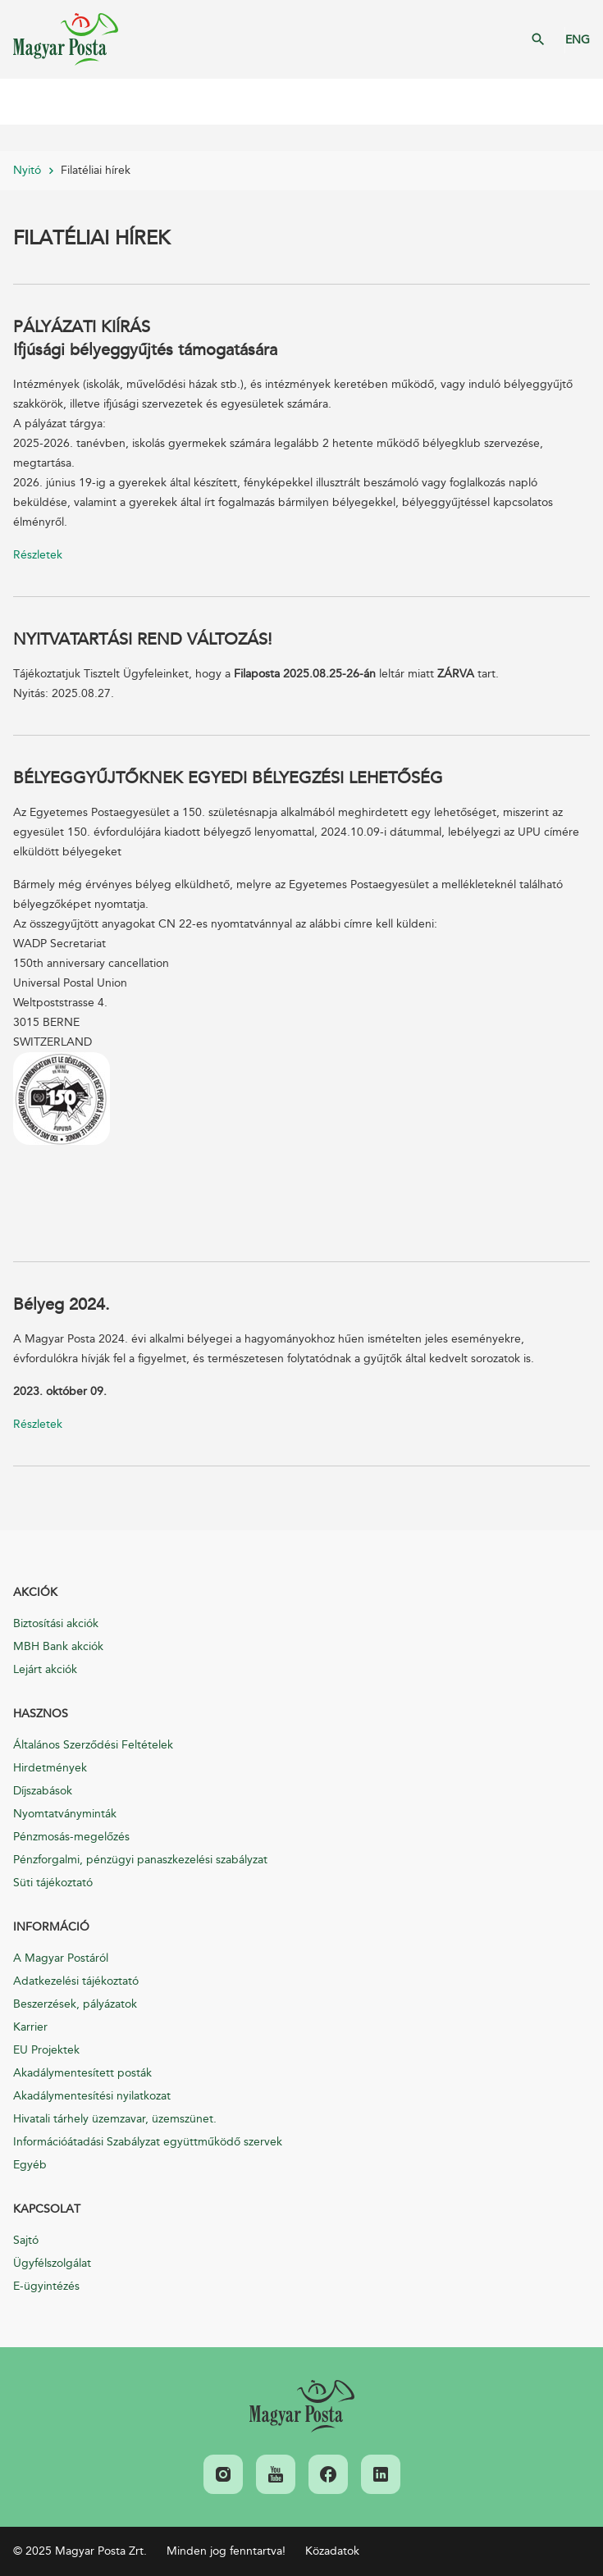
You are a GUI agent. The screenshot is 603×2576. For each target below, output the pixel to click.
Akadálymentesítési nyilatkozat (92, 2096)
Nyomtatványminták (64, 1814)
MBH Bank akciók (58, 1646)
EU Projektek (46, 2050)
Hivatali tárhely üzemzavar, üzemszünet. (115, 2119)
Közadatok (332, 2551)
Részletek (37, 555)
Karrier (30, 2027)
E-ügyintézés (46, 2286)
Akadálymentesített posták (82, 2073)
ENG (577, 40)
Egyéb (30, 2165)
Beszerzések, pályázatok (75, 2004)
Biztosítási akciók (55, 1623)
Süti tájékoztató (53, 1883)
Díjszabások (42, 1791)
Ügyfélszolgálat (52, 2263)
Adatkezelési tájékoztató (76, 1981)
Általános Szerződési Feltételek (93, 1745)
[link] (301, 2406)
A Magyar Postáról (60, 1958)
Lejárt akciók (45, 1669)
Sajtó (26, 2240)
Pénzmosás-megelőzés (71, 1837)
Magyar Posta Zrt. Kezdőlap (65, 39)
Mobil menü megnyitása (24, 102)
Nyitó (27, 170)
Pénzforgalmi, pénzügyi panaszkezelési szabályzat (140, 1860)
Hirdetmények (50, 1768)
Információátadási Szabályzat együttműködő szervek (147, 2142)
